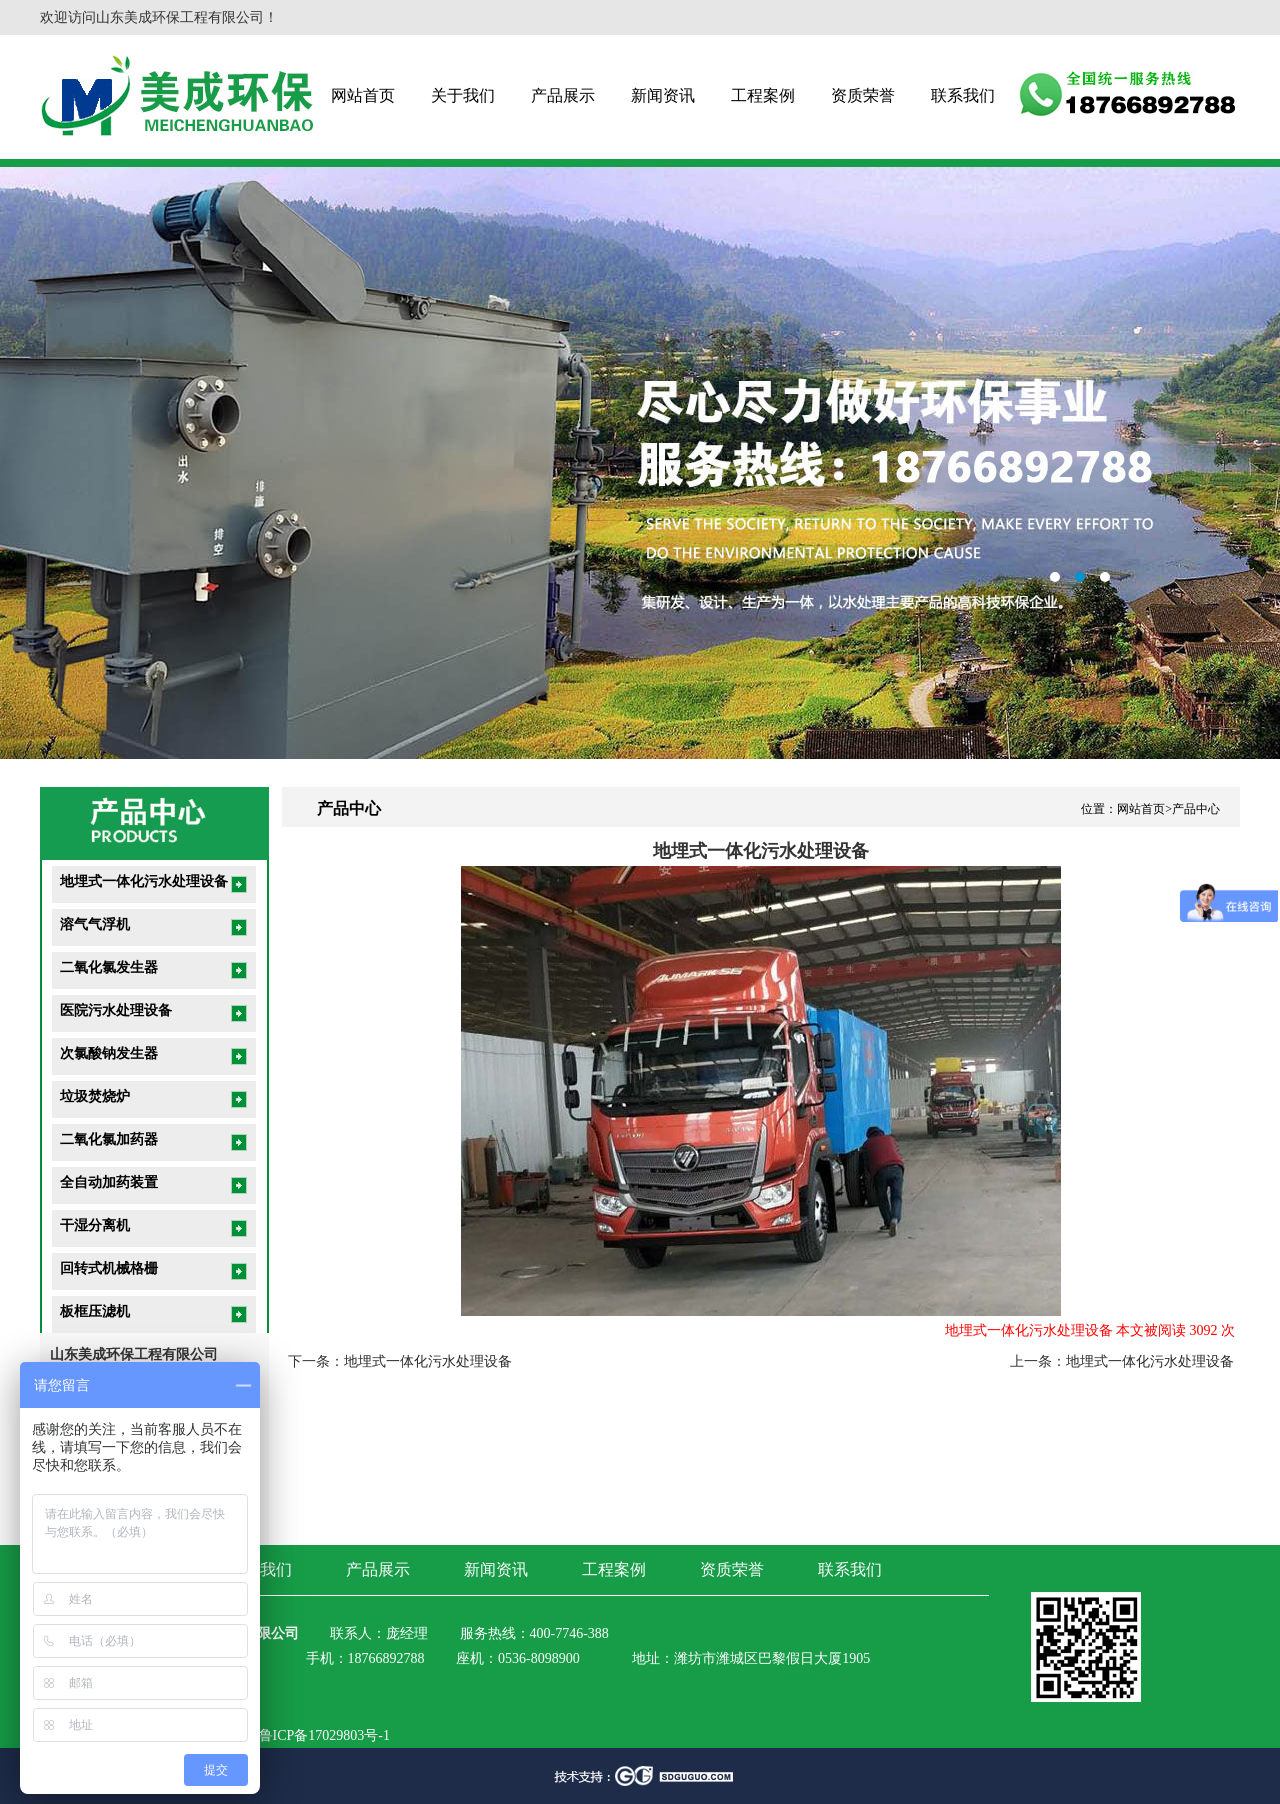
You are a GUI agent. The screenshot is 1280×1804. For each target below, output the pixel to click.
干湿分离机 (95, 1225)
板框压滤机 (95, 1311)
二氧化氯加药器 (109, 1139)
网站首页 (363, 95)
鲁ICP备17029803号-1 (324, 1735)
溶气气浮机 (95, 924)
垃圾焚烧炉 (95, 1096)
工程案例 (763, 95)
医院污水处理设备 (116, 1010)
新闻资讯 (663, 95)
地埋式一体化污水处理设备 (144, 881)
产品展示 (563, 95)
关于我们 (463, 95)
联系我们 (963, 95)
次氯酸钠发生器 (109, 1053)
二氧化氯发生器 (109, 967)
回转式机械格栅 (109, 1268)
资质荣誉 (863, 95)
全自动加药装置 (109, 1182)
